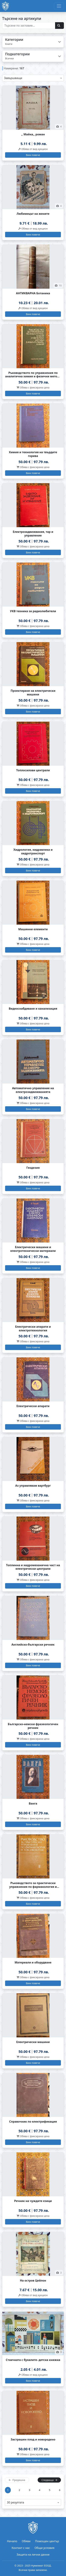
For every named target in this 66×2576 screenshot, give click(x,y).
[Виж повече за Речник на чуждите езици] (33, 2221)
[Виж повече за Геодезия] (33, 1188)
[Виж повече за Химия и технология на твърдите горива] (33, 473)
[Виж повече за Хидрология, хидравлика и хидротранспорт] (33, 870)
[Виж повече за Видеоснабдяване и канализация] (33, 1029)
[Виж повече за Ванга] (33, 1824)
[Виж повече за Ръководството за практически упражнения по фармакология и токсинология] (33, 1903)
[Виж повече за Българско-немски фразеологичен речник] (33, 1744)
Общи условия (44, 2548)
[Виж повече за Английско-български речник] (33, 1665)
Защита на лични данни (33, 2554)
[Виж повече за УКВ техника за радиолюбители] (33, 632)
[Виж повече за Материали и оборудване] (33, 1983)
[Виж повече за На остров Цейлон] (33, 2301)
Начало (12, 2541)
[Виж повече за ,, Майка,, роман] (33, 155)
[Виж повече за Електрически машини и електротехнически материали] (33, 1268)
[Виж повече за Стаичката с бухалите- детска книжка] (33, 2380)
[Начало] (5, 6)
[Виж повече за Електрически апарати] (33, 1427)
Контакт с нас (21, 2548)
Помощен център (47, 2541)
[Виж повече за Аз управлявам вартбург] (33, 1506)
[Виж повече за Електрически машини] (33, 2063)
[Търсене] (59, 25)
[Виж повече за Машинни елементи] (33, 950)
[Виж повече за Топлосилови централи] (33, 791)
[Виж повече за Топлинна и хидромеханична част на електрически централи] (33, 1586)
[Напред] (49, 2480)
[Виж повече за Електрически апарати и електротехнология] (33, 1347)
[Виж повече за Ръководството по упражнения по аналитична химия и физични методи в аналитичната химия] (33, 393)
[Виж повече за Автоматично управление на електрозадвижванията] (33, 1109)
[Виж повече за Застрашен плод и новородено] (33, 2460)
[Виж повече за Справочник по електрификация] (33, 2142)
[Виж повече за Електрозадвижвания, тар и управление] (33, 552)
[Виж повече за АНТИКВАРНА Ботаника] (33, 314)
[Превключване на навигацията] (59, 6)
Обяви (26, 2541)
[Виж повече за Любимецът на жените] (33, 234)
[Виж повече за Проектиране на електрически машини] (33, 711)
